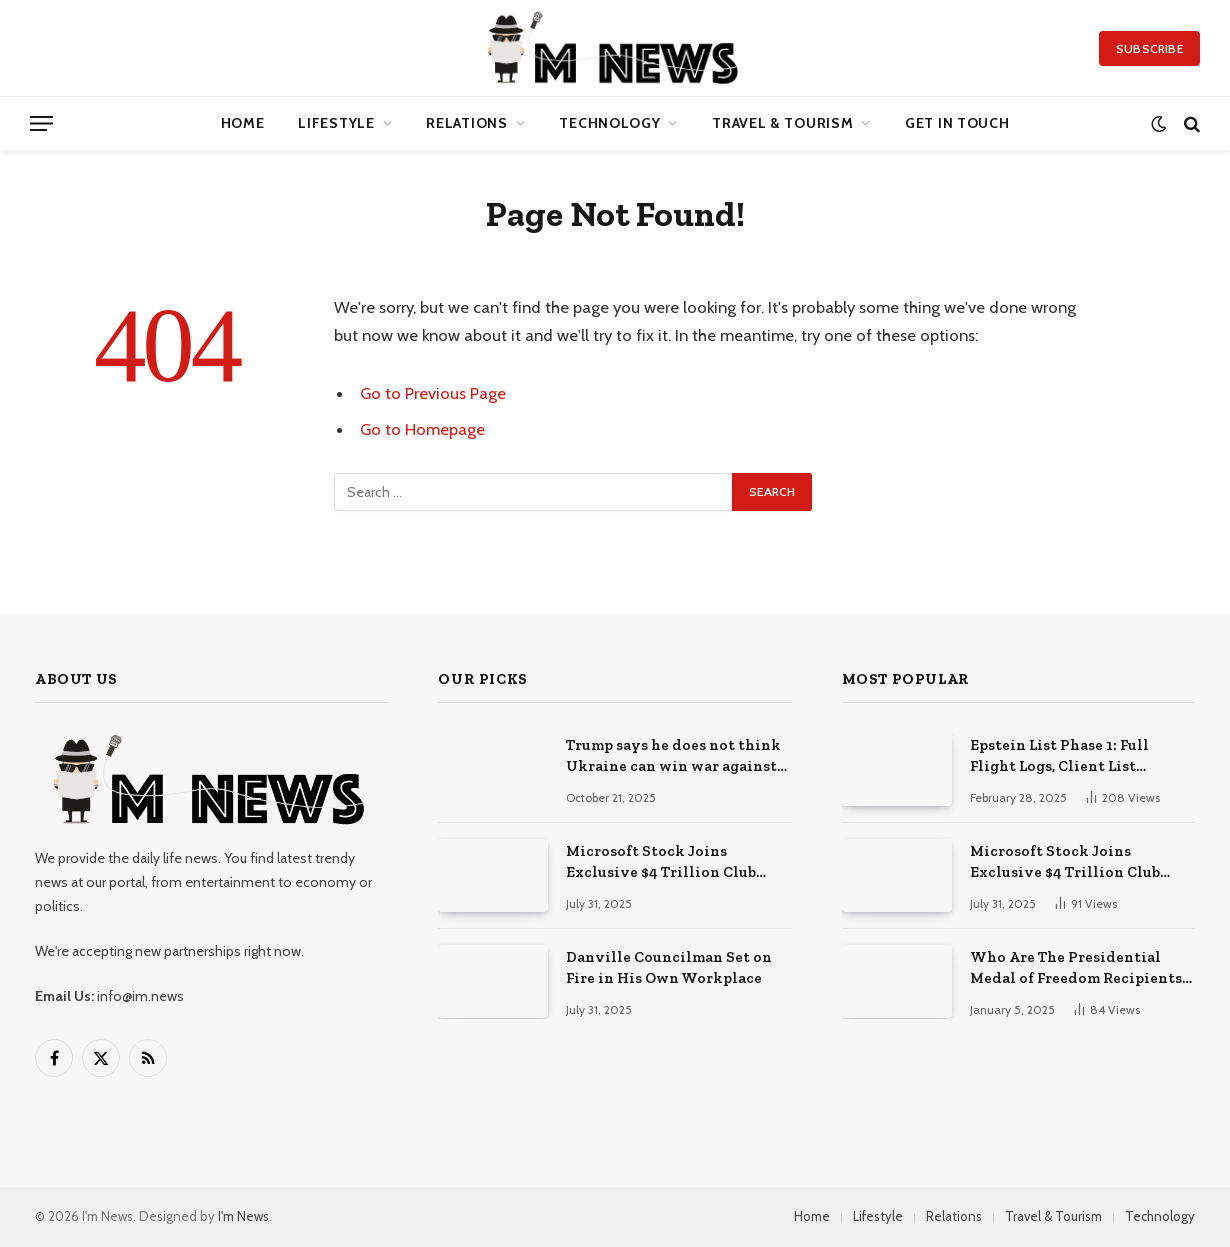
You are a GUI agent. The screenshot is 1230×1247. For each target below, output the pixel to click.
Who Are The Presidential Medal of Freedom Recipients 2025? (1076, 969)
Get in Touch (957, 123)
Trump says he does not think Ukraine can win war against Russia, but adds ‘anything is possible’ (673, 757)
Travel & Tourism (782, 123)
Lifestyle (336, 123)
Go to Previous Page (433, 393)
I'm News (243, 1216)
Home (243, 123)
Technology (609, 123)
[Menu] (41, 123)
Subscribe (1149, 48)
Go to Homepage (422, 429)
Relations (466, 123)
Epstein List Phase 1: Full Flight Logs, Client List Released (1059, 757)
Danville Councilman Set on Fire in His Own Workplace (669, 967)
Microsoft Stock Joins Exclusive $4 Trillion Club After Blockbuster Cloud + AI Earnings (670, 863)
